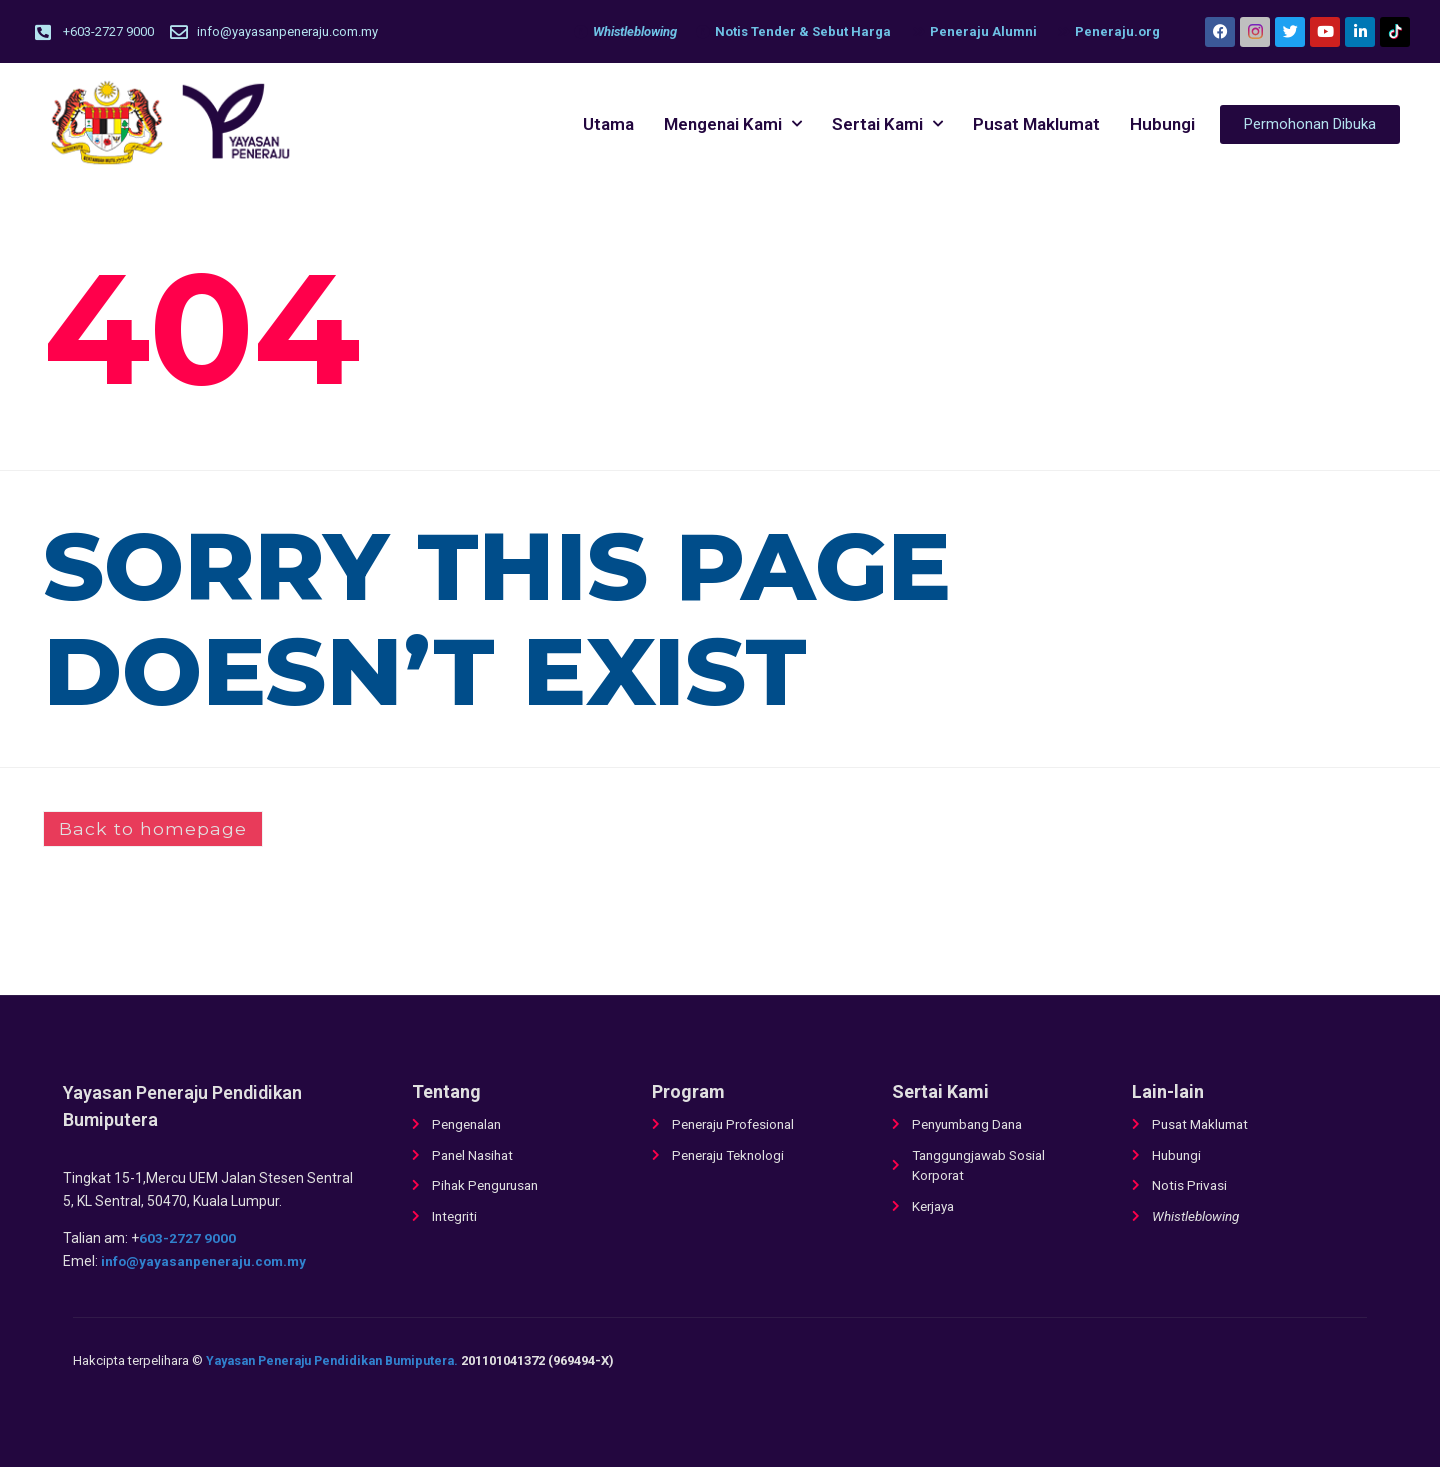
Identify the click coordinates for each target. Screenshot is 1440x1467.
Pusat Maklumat (1036, 126)
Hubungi (1162, 126)
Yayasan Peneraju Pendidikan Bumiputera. (342, 1360)
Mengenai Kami (733, 126)
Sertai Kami (887, 126)
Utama (608, 126)
